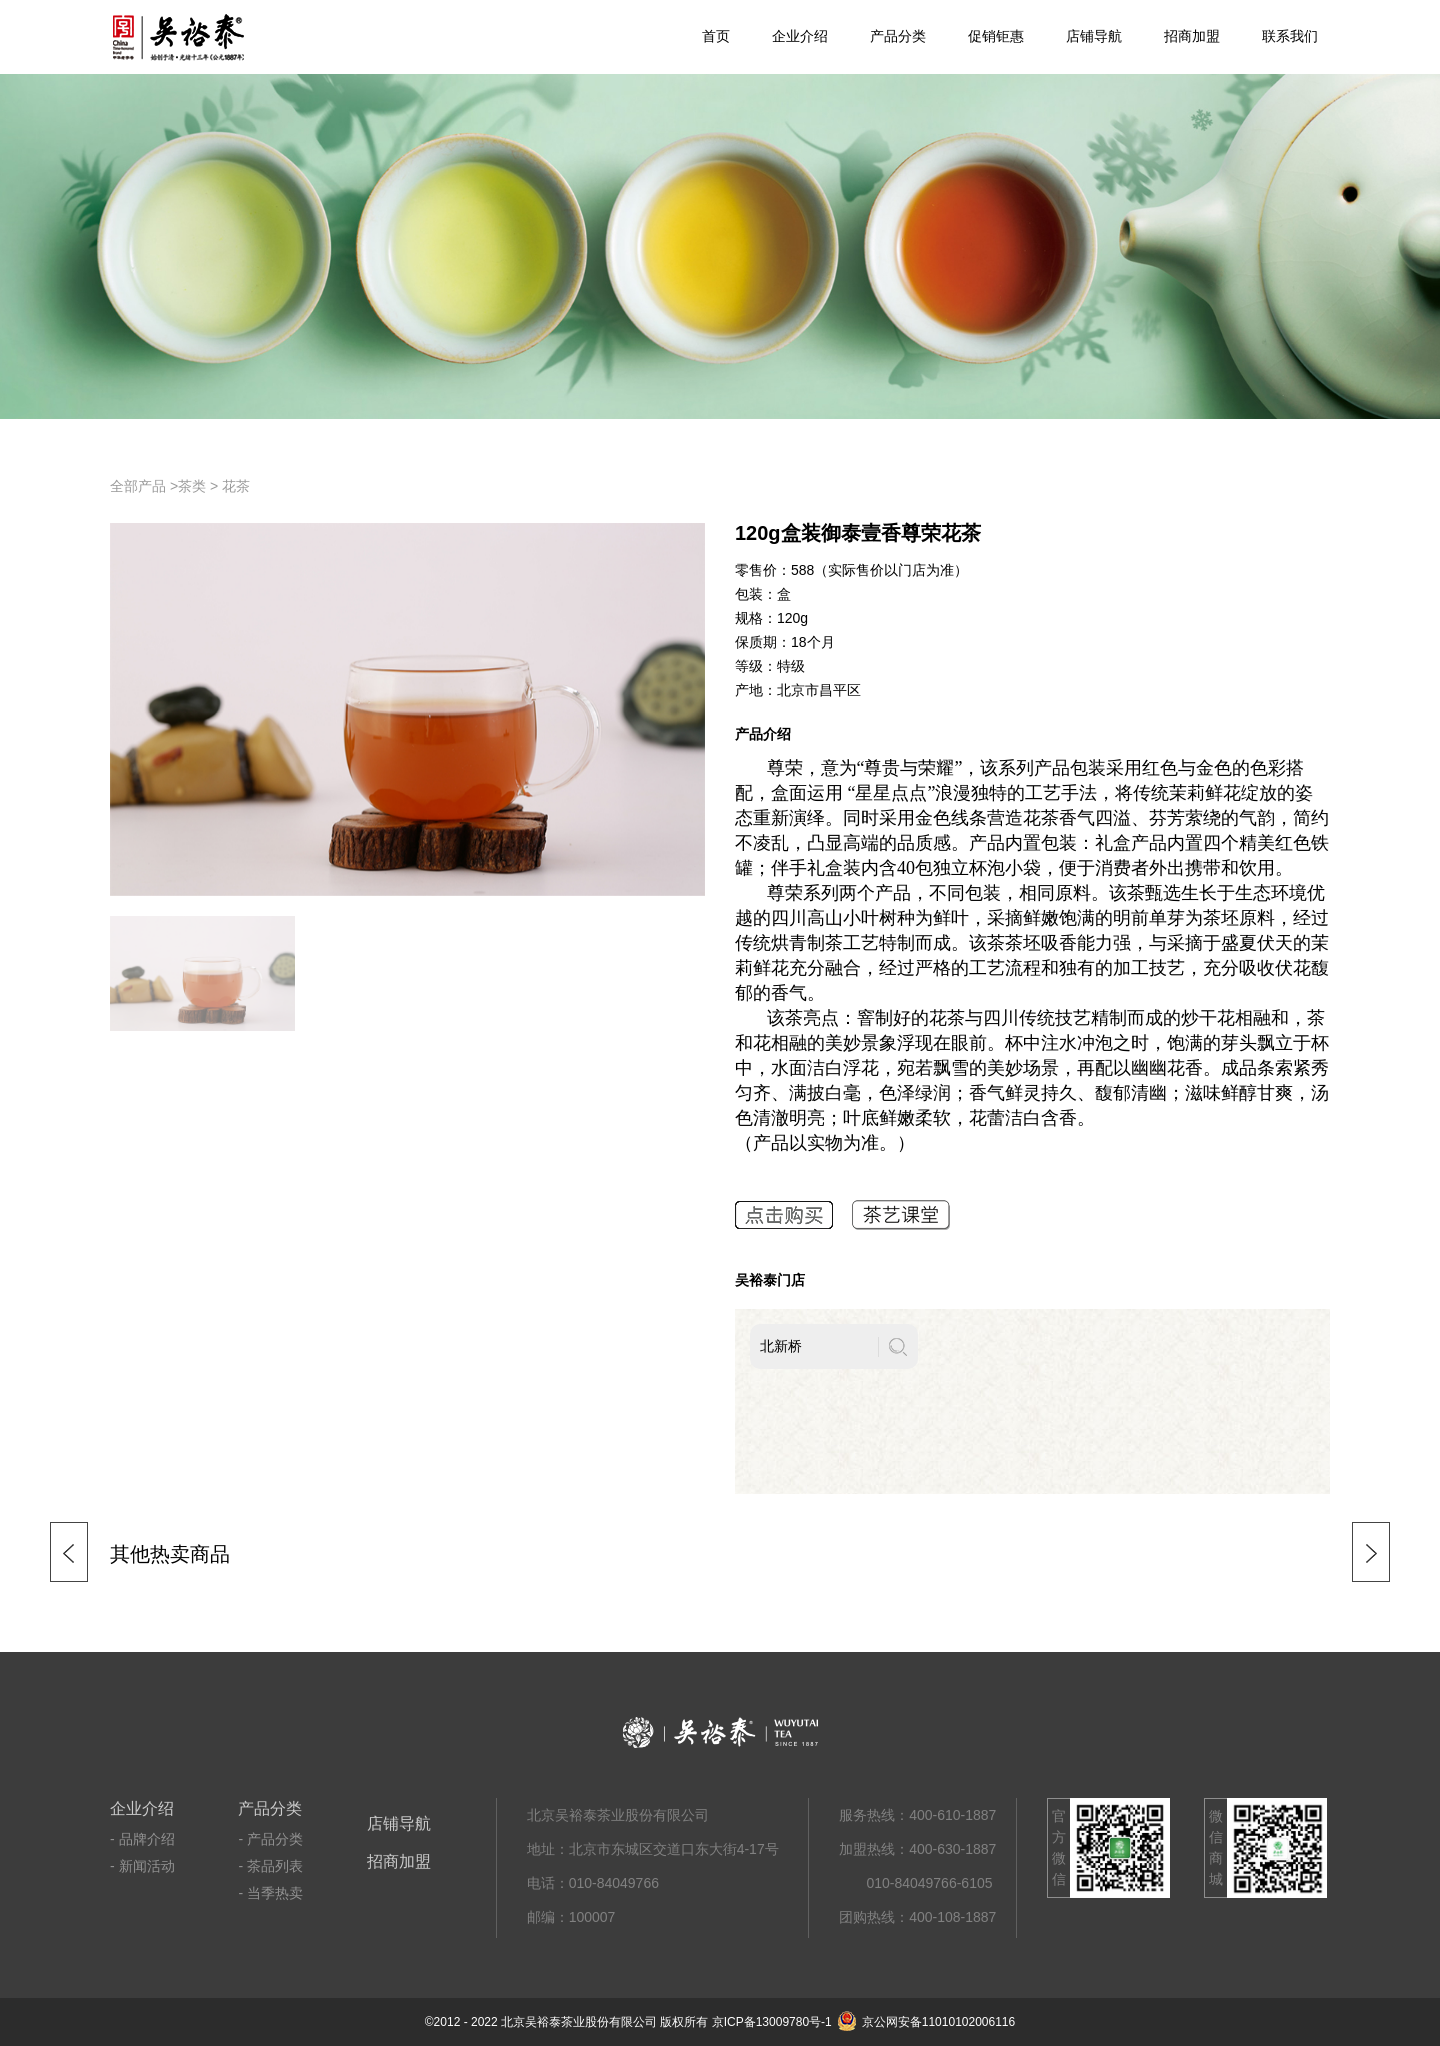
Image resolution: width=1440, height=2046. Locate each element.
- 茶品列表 (270, 1866)
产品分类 (898, 36)
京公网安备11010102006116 (926, 2022)
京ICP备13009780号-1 (772, 2022)
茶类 (192, 486)
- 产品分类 (270, 1839)
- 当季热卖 (270, 1893)
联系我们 (1290, 36)
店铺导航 (1094, 36)
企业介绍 (800, 36)
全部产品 (138, 486)
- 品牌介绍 (142, 1839)
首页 (716, 36)
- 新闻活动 (142, 1866)
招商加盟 (1192, 36)
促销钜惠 (996, 36)
